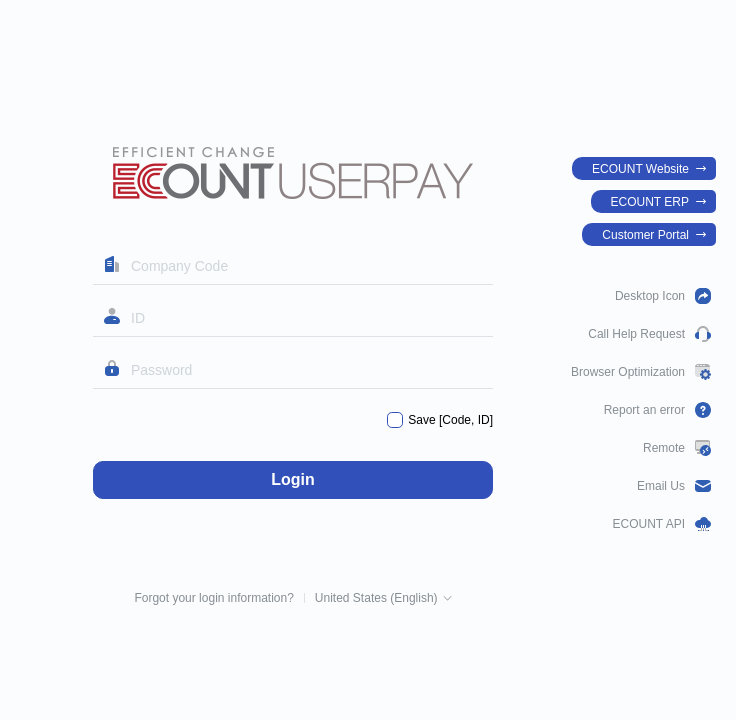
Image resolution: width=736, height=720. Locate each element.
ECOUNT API (649, 524)
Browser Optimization (628, 372)
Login (293, 479)
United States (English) (376, 598)
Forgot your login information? (213, 598)
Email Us (661, 486)
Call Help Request (636, 334)
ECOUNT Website (640, 169)
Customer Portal (645, 235)
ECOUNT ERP (650, 202)
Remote (664, 448)
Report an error (644, 410)
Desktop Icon (650, 296)
